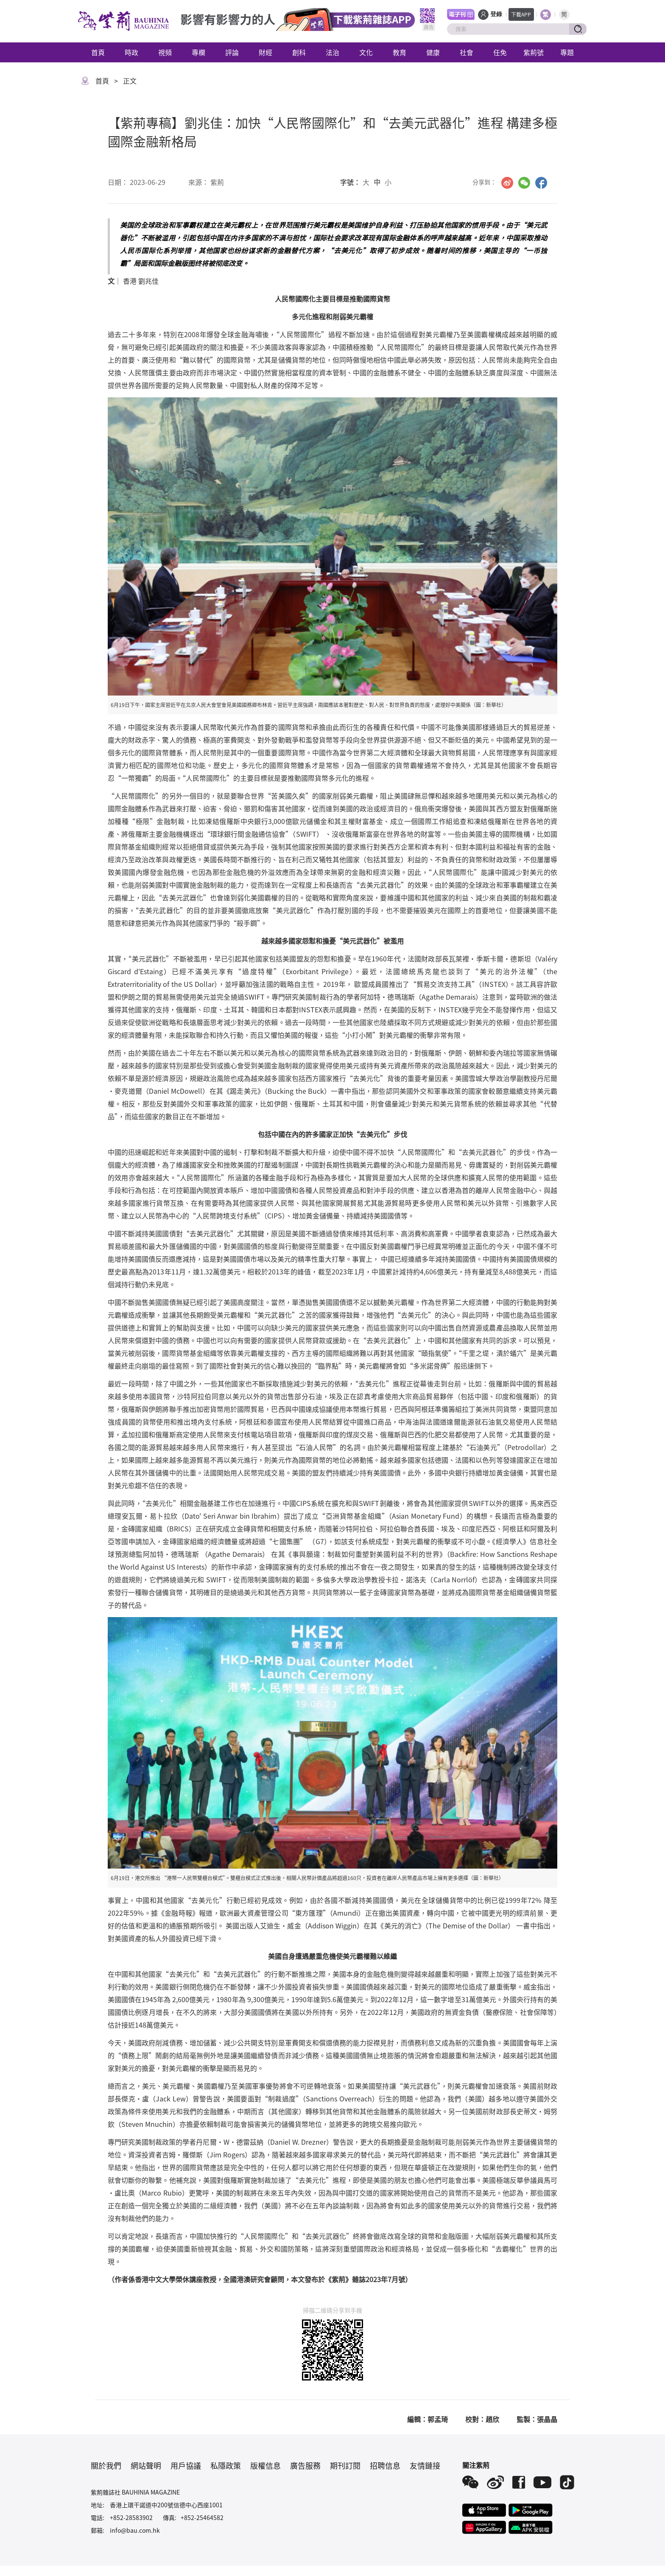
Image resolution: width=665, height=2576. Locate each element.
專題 (567, 52)
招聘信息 (385, 2465)
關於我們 (106, 2465)
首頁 (98, 52)
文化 (366, 52)
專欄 (198, 52)
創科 (299, 52)
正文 (130, 80)
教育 (399, 52)
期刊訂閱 (345, 2465)
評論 (232, 52)
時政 (131, 52)
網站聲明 (146, 2465)
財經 (265, 52)
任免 (500, 52)
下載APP (521, 14)
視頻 (165, 52)
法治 (332, 52)
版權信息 (265, 2465)
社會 (466, 52)
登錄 (496, 14)
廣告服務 (305, 2465)
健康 (433, 52)
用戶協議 (185, 2465)
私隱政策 (225, 2465)
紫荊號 (533, 52)
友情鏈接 (425, 2465)
